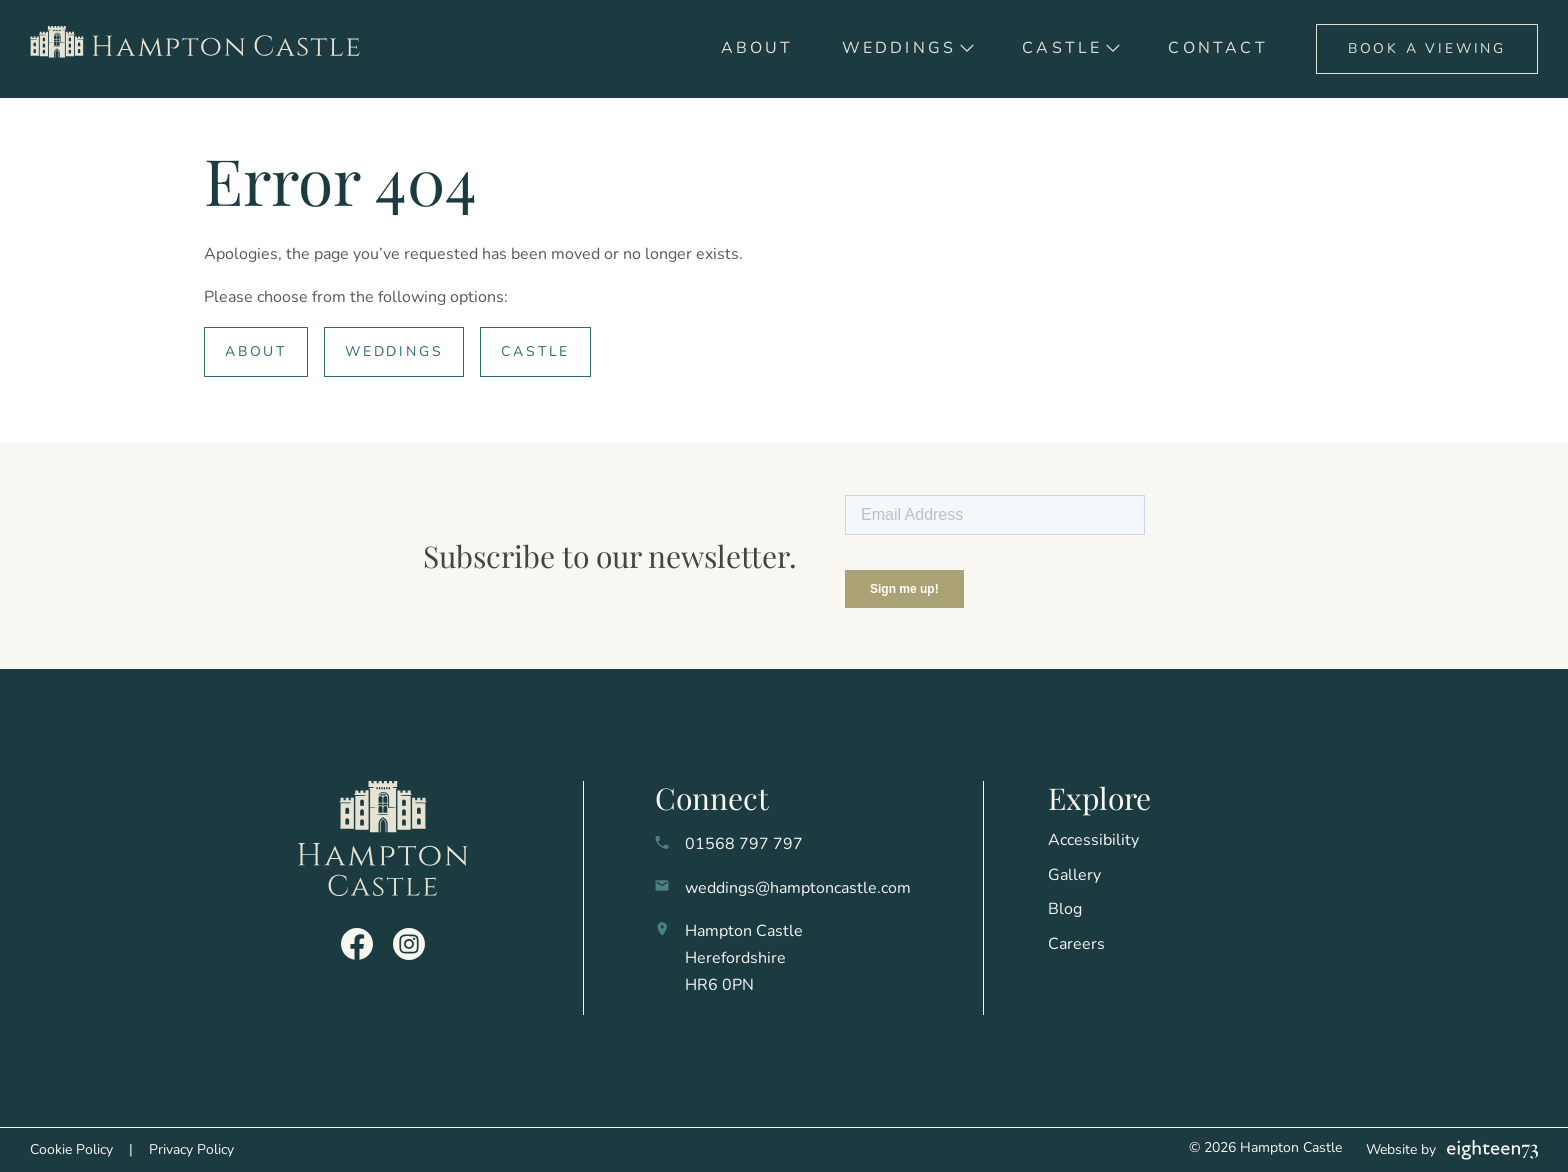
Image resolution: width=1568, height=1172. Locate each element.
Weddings (899, 48)
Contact (1217, 48)
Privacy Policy (191, 1150)
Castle (1062, 48)
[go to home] (203, 49)
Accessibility (1093, 840)
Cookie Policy (71, 1149)
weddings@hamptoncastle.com (798, 888)
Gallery (1074, 875)
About (757, 48)
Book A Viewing (1427, 48)
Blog (1065, 909)
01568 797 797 (744, 844)
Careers (1076, 944)
